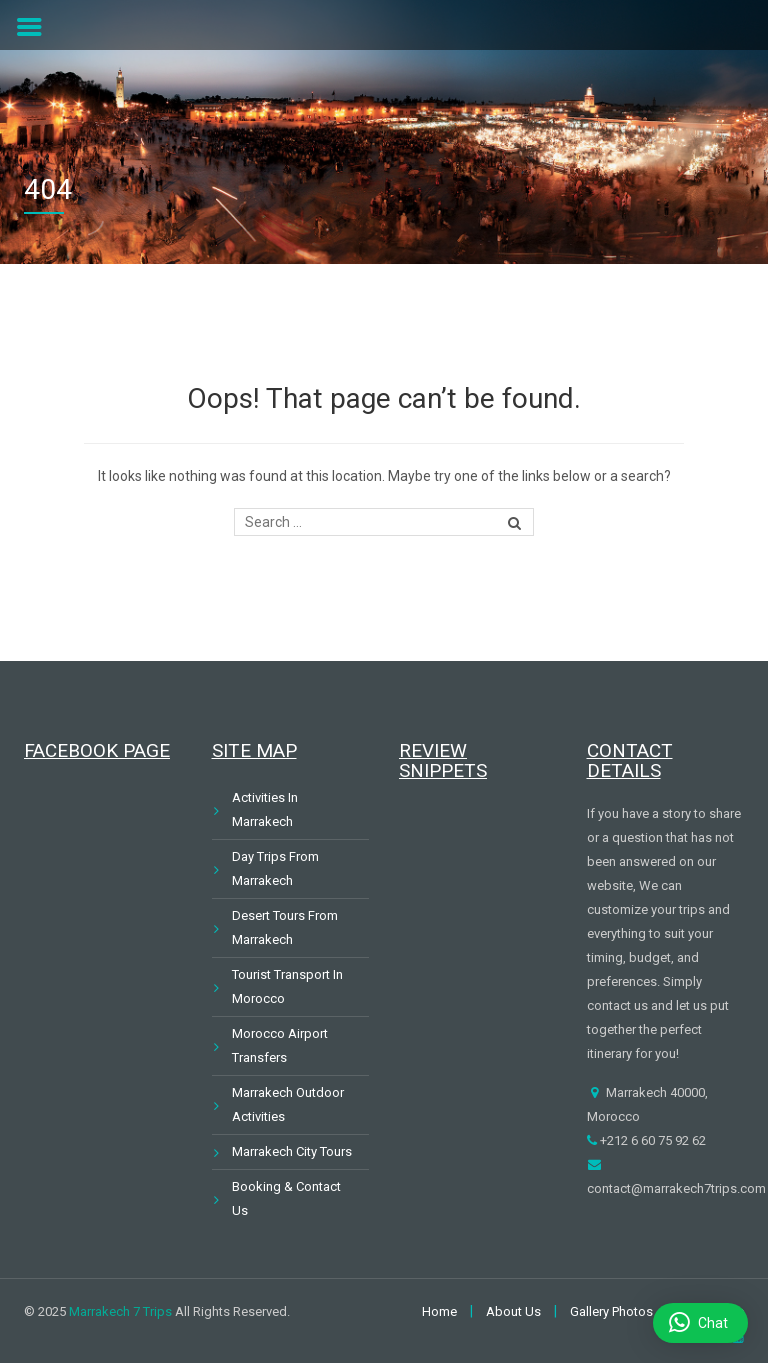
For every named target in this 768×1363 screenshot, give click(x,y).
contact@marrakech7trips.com (676, 1188)
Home (439, 1311)
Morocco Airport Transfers (280, 1045)
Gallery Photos (611, 1311)
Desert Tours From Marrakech (285, 927)
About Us (513, 1311)
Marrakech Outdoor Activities (288, 1104)
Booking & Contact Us (286, 1198)
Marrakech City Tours (292, 1151)
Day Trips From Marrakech (275, 868)
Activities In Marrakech (265, 809)
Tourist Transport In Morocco (287, 986)
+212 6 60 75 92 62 (651, 1140)
